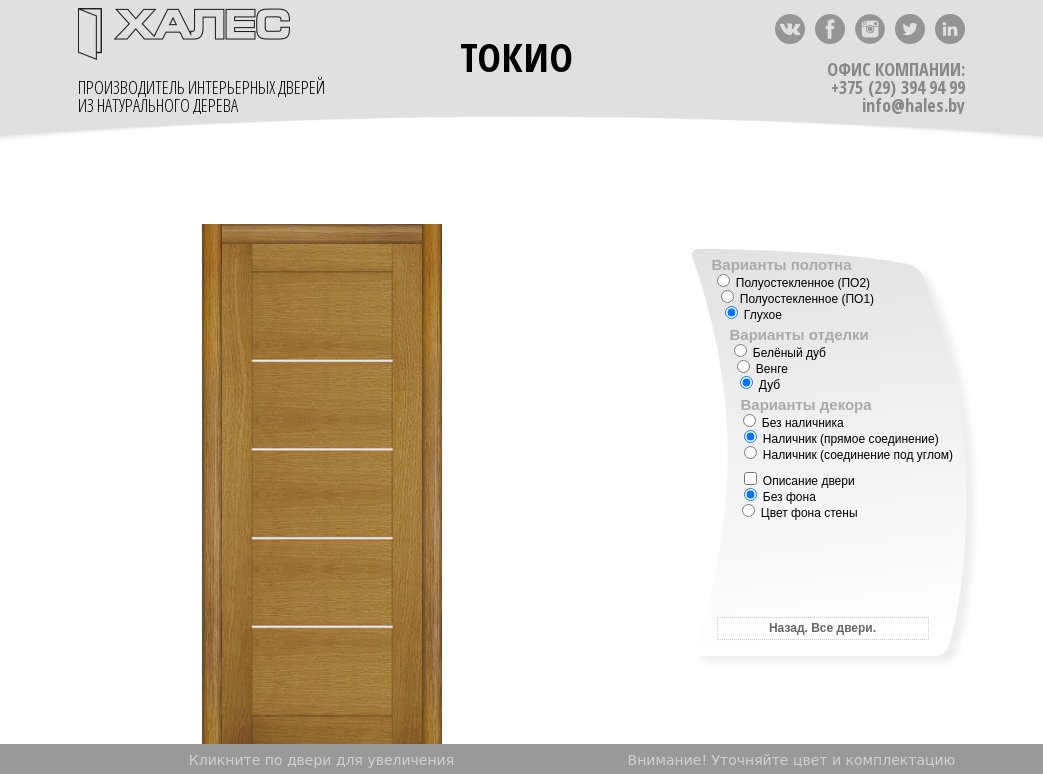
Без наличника (793, 423)
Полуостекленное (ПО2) (794, 283)
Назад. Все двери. (822, 628)
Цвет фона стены (800, 513)
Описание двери (799, 481)
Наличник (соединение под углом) (849, 455)
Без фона (780, 497)
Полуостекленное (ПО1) (798, 299)
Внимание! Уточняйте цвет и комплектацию (792, 760)
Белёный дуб (780, 353)
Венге (762, 369)
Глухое (753, 315)
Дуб (760, 385)
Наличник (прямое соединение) (841, 439)
